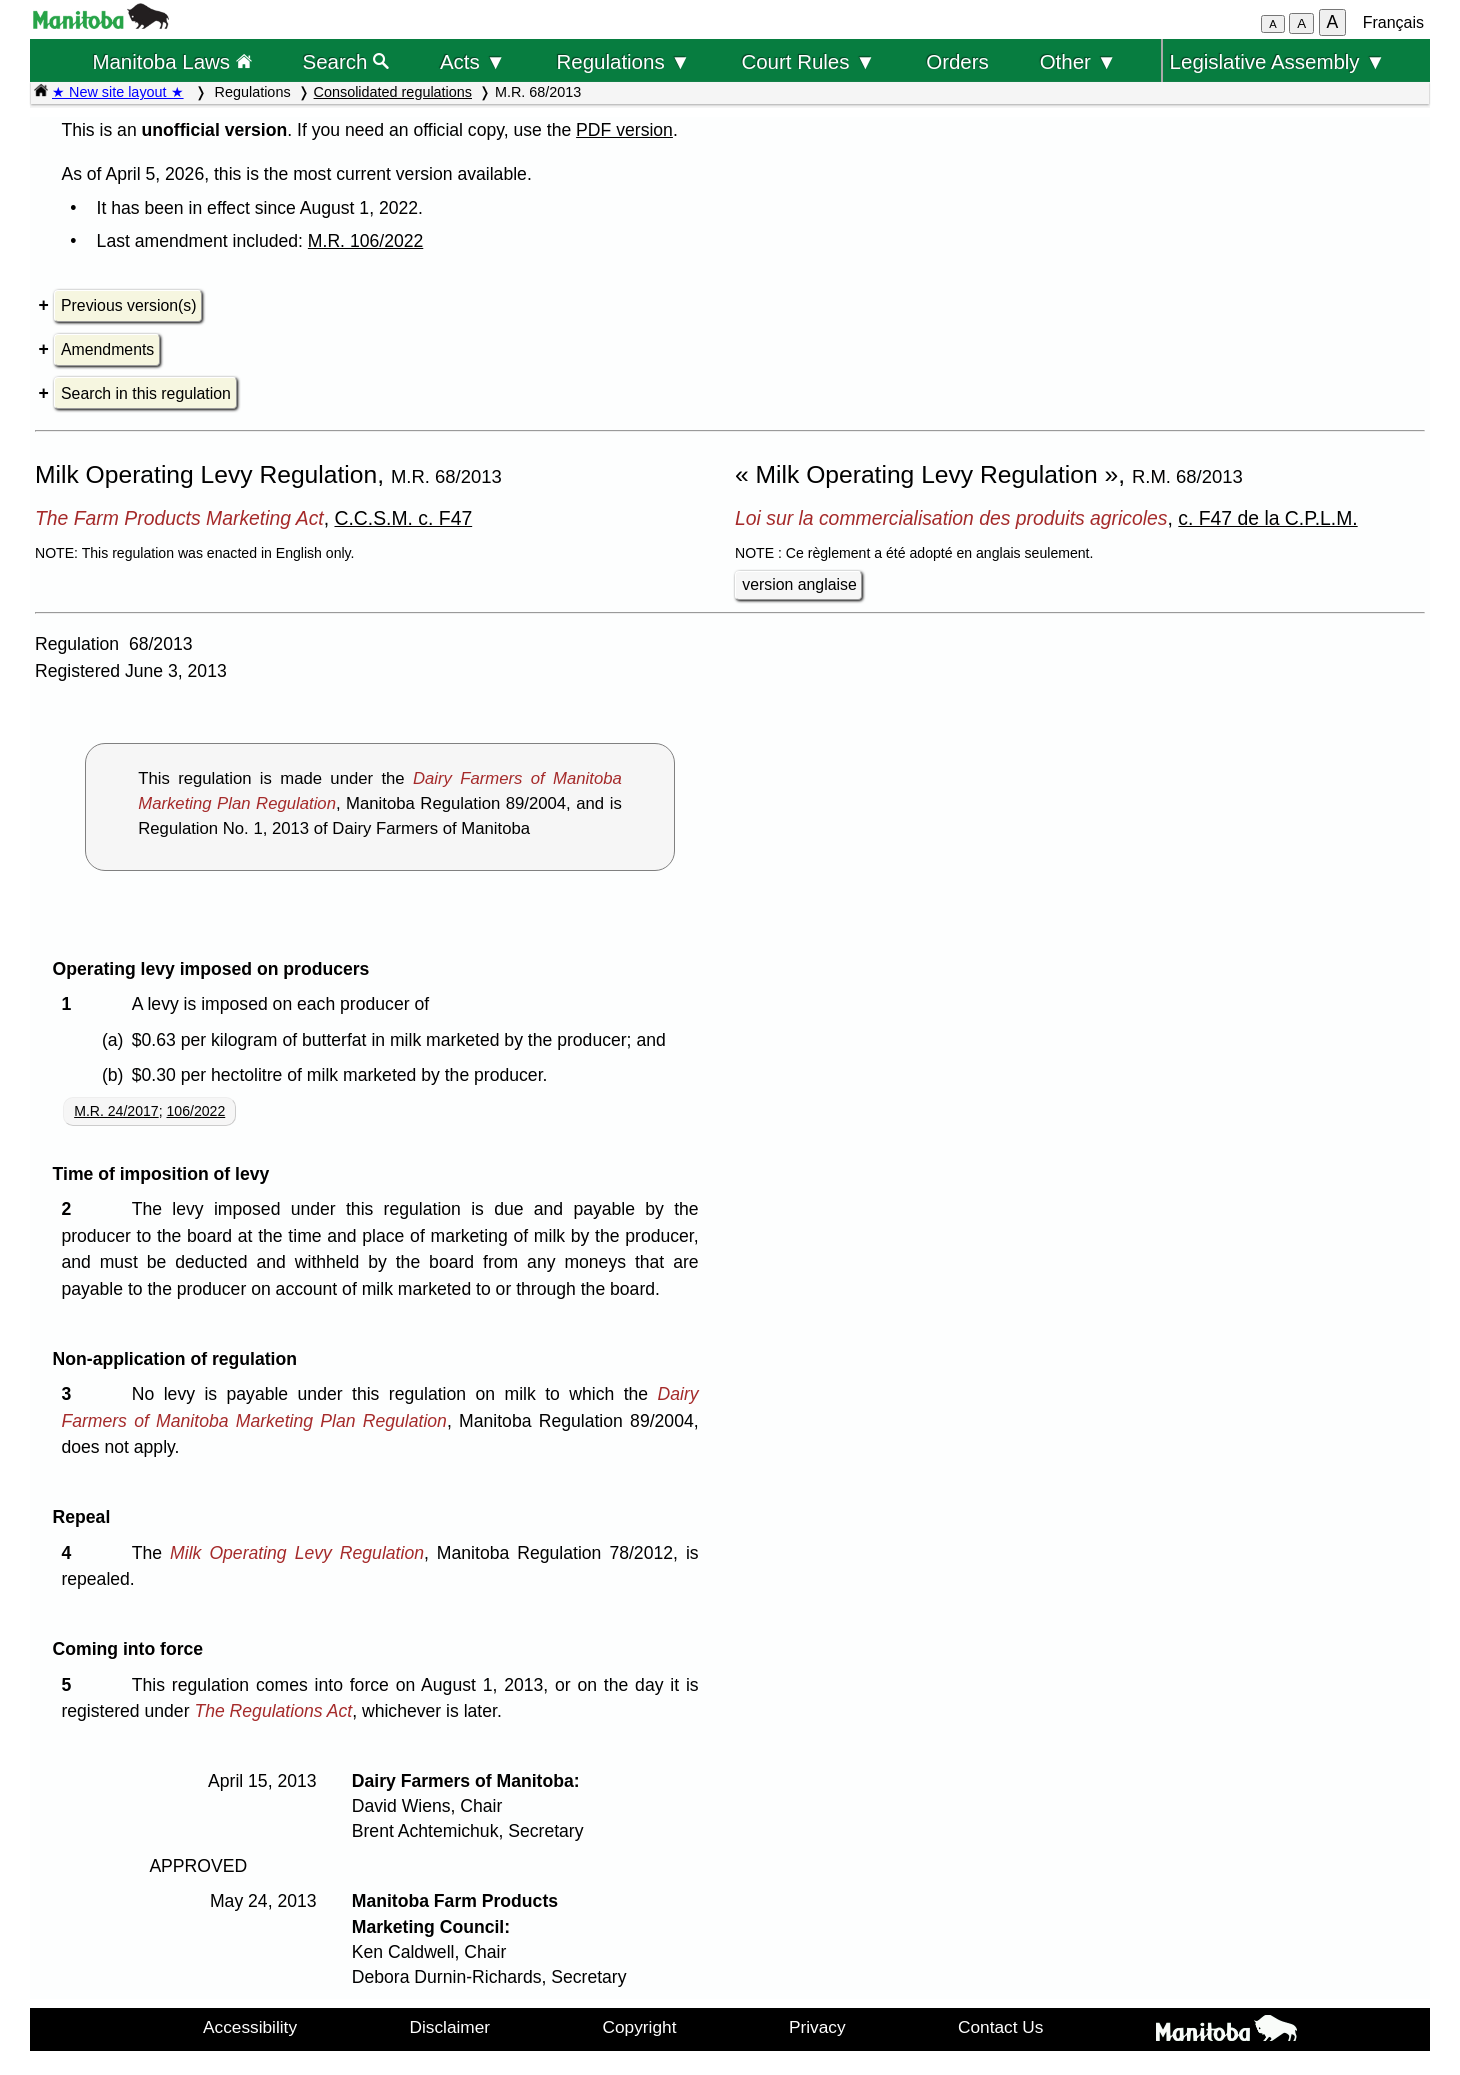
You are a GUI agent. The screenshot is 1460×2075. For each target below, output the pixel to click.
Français (1393, 22)
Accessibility (250, 2027)
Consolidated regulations (393, 92)
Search (346, 61)
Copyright (640, 2027)
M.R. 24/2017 (116, 1111)
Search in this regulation (146, 393)
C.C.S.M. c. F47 (403, 518)
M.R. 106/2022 (365, 241)
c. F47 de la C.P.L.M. (1267, 518)
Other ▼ (1078, 61)
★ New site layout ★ (118, 92)
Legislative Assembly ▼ (1278, 61)
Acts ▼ (473, 61)
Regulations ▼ (624, 61)
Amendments (107, 349)
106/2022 (196, 1111)
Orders (957, 61)
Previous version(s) (128, 305)
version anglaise (799, 584)
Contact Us (1000, 2027)
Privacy (817, 2027)
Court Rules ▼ (808, 61)
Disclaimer (450, 2027)
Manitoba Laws (171, 61)
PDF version (624, 130)
